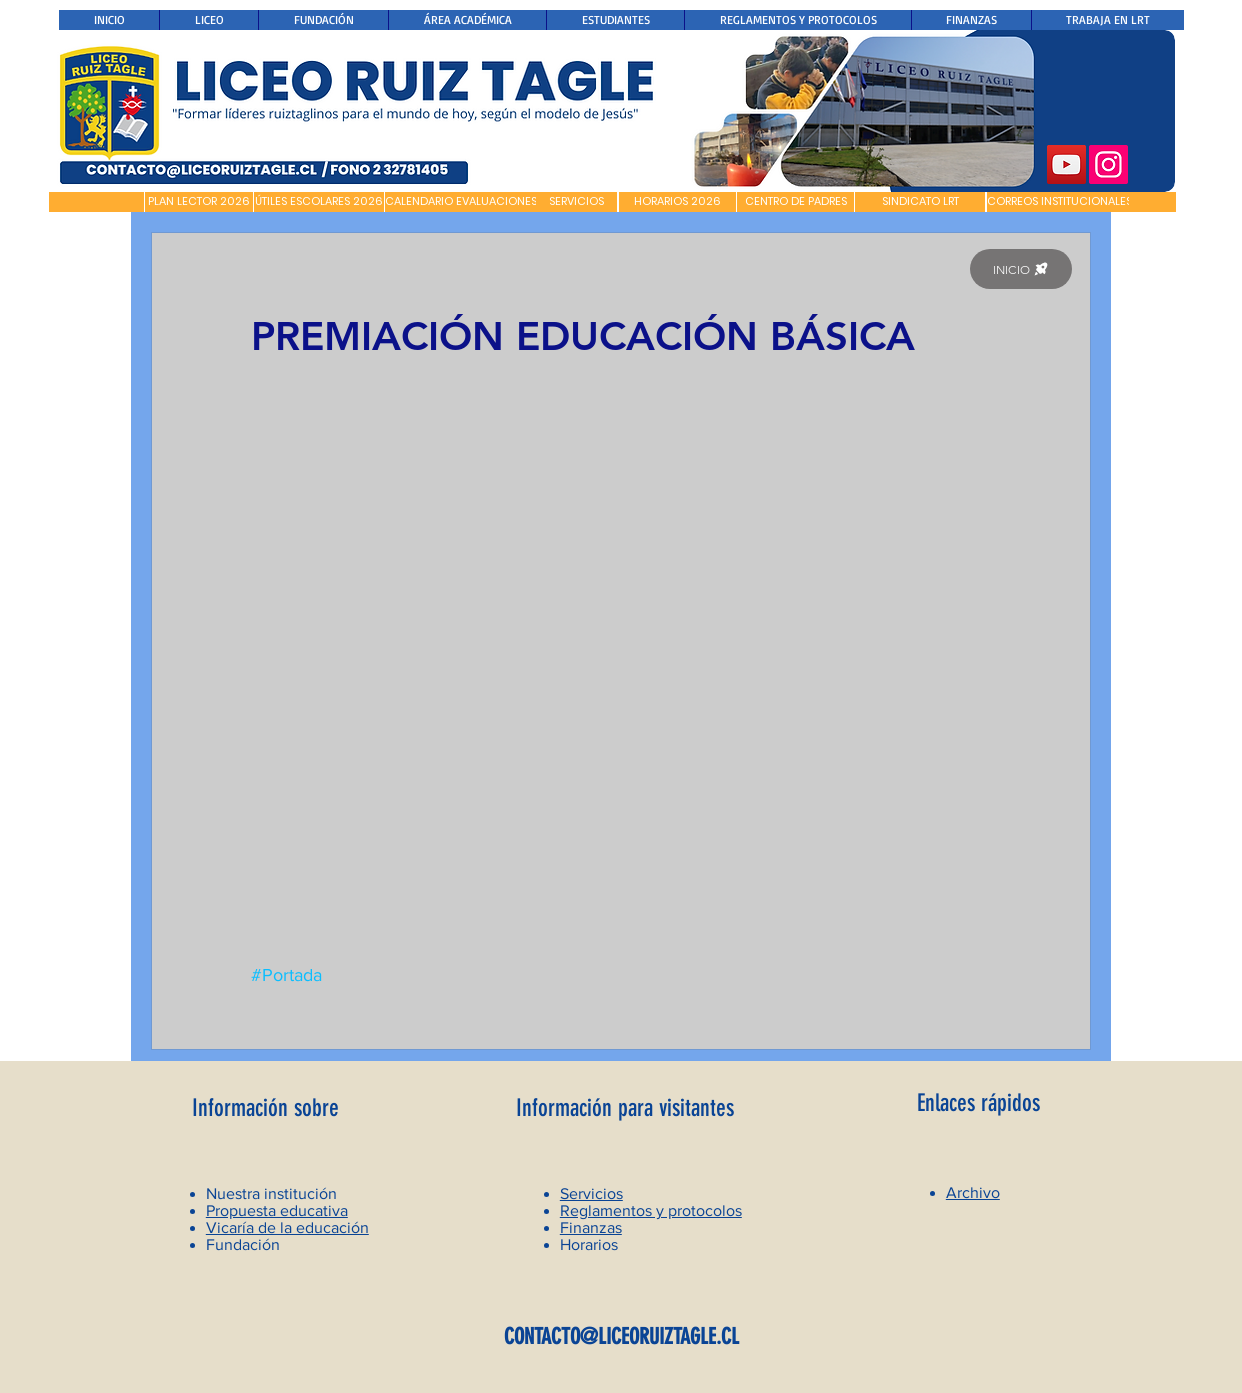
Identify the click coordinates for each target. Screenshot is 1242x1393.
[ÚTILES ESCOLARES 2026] (319, 202)
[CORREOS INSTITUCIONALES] (1059, 202)
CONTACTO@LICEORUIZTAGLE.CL (621, 1336)
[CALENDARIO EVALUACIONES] (461, 202)
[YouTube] (1066, 164)
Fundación (243, 1244)
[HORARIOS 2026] (677, 202)
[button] (96, 202)
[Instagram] (1108, 164)
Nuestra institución (271, 1193)
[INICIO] (1021, 269)
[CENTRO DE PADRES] (795, 202)
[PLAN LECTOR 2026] (199, 202)
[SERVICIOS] (576, 202)
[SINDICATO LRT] (920, 202)
